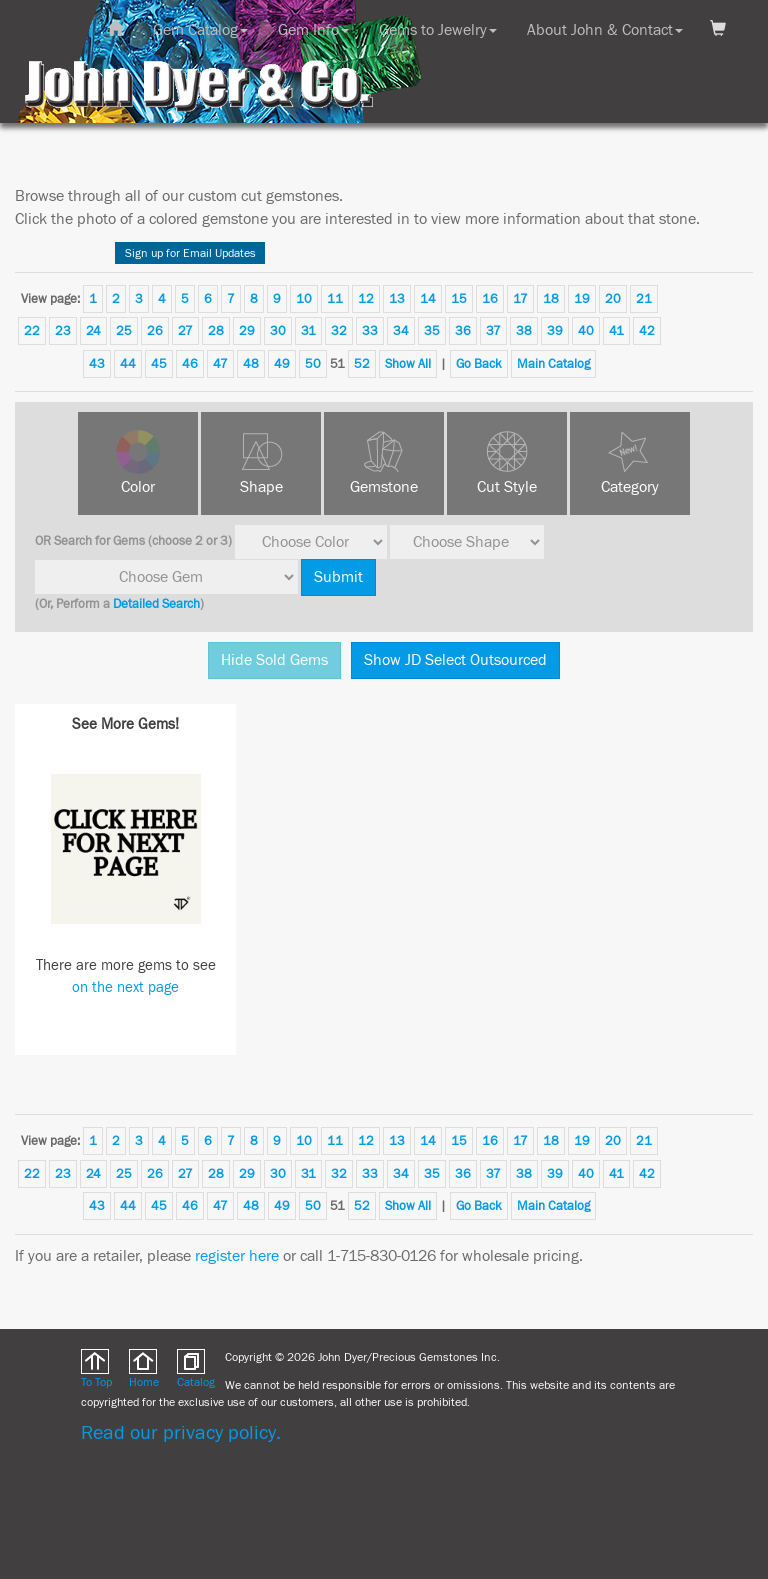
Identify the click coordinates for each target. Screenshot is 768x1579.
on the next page (125, 987)
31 (308, 331)
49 (282, 364)
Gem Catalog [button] (200, 30)
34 (401, 331)
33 (370, 331)
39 (555, 331)
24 (93, 331)
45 (159, 364)
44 (128, 364)
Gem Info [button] (313, 30)
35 (432, 331)
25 (124, 331)
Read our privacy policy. (181, 1432)
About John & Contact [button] (605, 30)
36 (463, 331)
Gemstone (384, 487)
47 (220, 364)
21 (644, 299)
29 (247, 331)
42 (647, 331)
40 (586, 331)
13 (397, 299)
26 (155, 331)
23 (63, 331)
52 (362, 364)
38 (524, 331)
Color (138, 487)
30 (278, 331)
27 (185, 331)
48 (251, 364)
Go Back (479, 364)
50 (313, 364)
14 (428, 299)
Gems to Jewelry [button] (438, 30)
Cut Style (507, 487)
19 (582, 299)
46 (190, 364)
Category (630, 487)
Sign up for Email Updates (190, 253)
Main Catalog (553, 364)
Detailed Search (156, 604)
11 (335, 299)
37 (493, 331)
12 (366, 299)
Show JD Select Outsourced (455, 660)
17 (520, 299)
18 (551, 299)
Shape (261, 487)
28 (216, 331)
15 (459, 299)
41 (616, 331)
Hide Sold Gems (274, 660)
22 (32, 331)
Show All (408, 364)
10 (304, 299)
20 (613, 299)
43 (97, 364)
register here (237, 1256)
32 (339, 331)
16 (490, 299)
